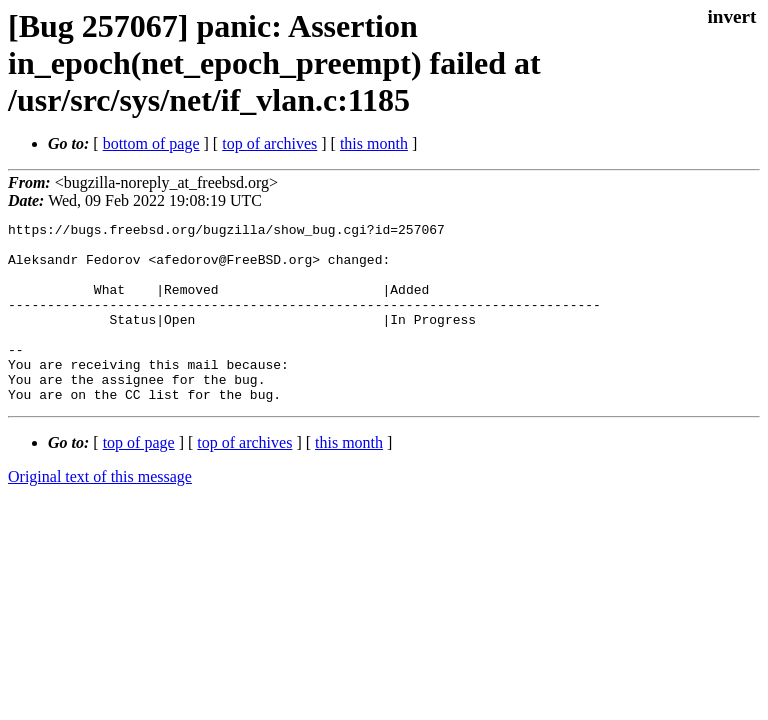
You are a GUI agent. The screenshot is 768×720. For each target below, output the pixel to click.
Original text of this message (100, 512)
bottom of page (151, 143)
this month (374, 143)
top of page (139, 478)
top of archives (269, 143)
